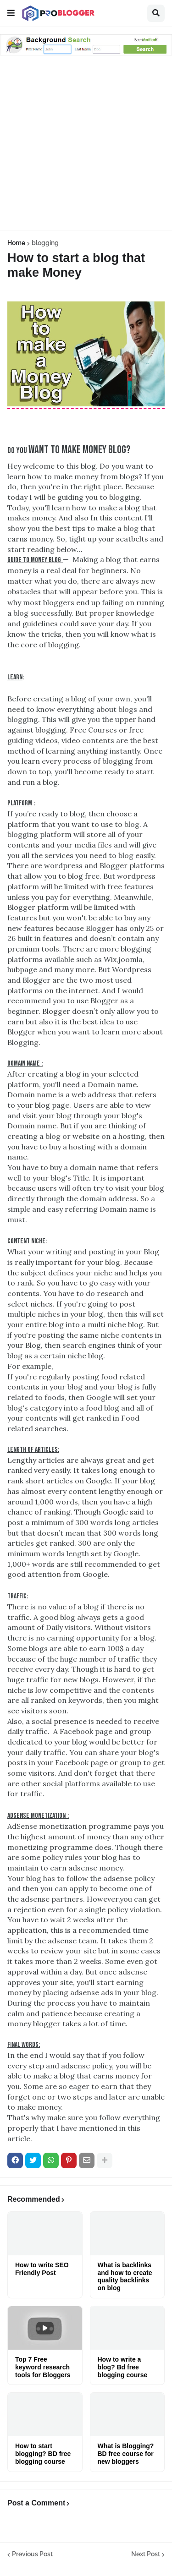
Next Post (145, 2554)
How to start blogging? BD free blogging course (43, 2453)
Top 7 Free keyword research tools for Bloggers (43, 2367)
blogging (45, 243)
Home (16, 243)
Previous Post (32, 2554)
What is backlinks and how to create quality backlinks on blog (125, 2276)
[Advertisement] (86, 144)
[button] (11, 13)
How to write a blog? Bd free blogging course (123, 2367)
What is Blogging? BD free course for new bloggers (126, 2453)
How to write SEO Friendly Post (42, 2268)
